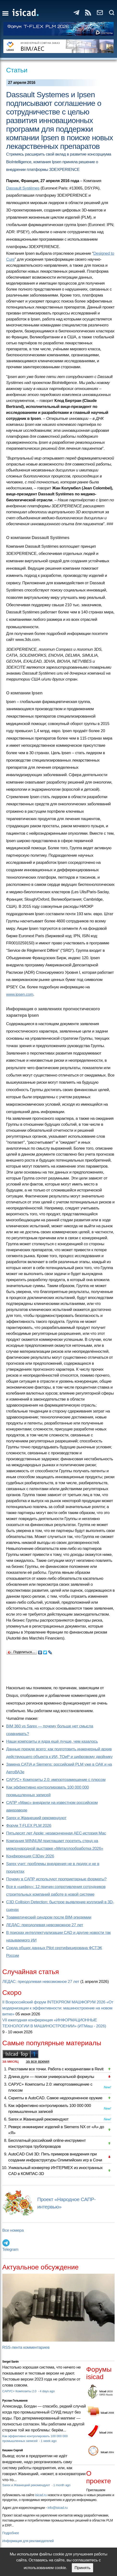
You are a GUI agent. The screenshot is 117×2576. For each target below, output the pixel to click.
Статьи (17, 70)
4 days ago (47, 2391)
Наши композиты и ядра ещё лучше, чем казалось (52, 1741)
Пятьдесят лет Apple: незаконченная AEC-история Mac (56, 1833)
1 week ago (49, 2441)
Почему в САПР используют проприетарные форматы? (56, 1879)
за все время (37, 2061)
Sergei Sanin (10, 2361)
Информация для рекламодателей (28, 2541)
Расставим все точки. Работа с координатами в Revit (56, 2069)
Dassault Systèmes (23, 188)
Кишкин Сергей (12, 2450)
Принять (82, 2567)
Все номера (13, 2230)
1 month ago (61, 2485)
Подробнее (10, 2533)
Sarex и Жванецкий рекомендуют (36, 1818)
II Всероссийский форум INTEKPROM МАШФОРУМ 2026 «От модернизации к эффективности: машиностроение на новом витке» (57, 2008)
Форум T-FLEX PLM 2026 (28, 1825)
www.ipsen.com (19, 994)
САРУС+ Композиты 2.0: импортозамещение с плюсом (55, 1779)
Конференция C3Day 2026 (30, 1856)
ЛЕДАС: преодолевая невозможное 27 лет (44, 1925)
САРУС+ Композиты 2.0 (19, 2391)
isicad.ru (41, 2495)
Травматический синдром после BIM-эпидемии (48, 1917)
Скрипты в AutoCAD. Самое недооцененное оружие (55, 2098)
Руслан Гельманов (15, 2400)
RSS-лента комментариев (26, 2347)
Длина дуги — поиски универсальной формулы (51, 2076)
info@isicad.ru (57, 2508)
